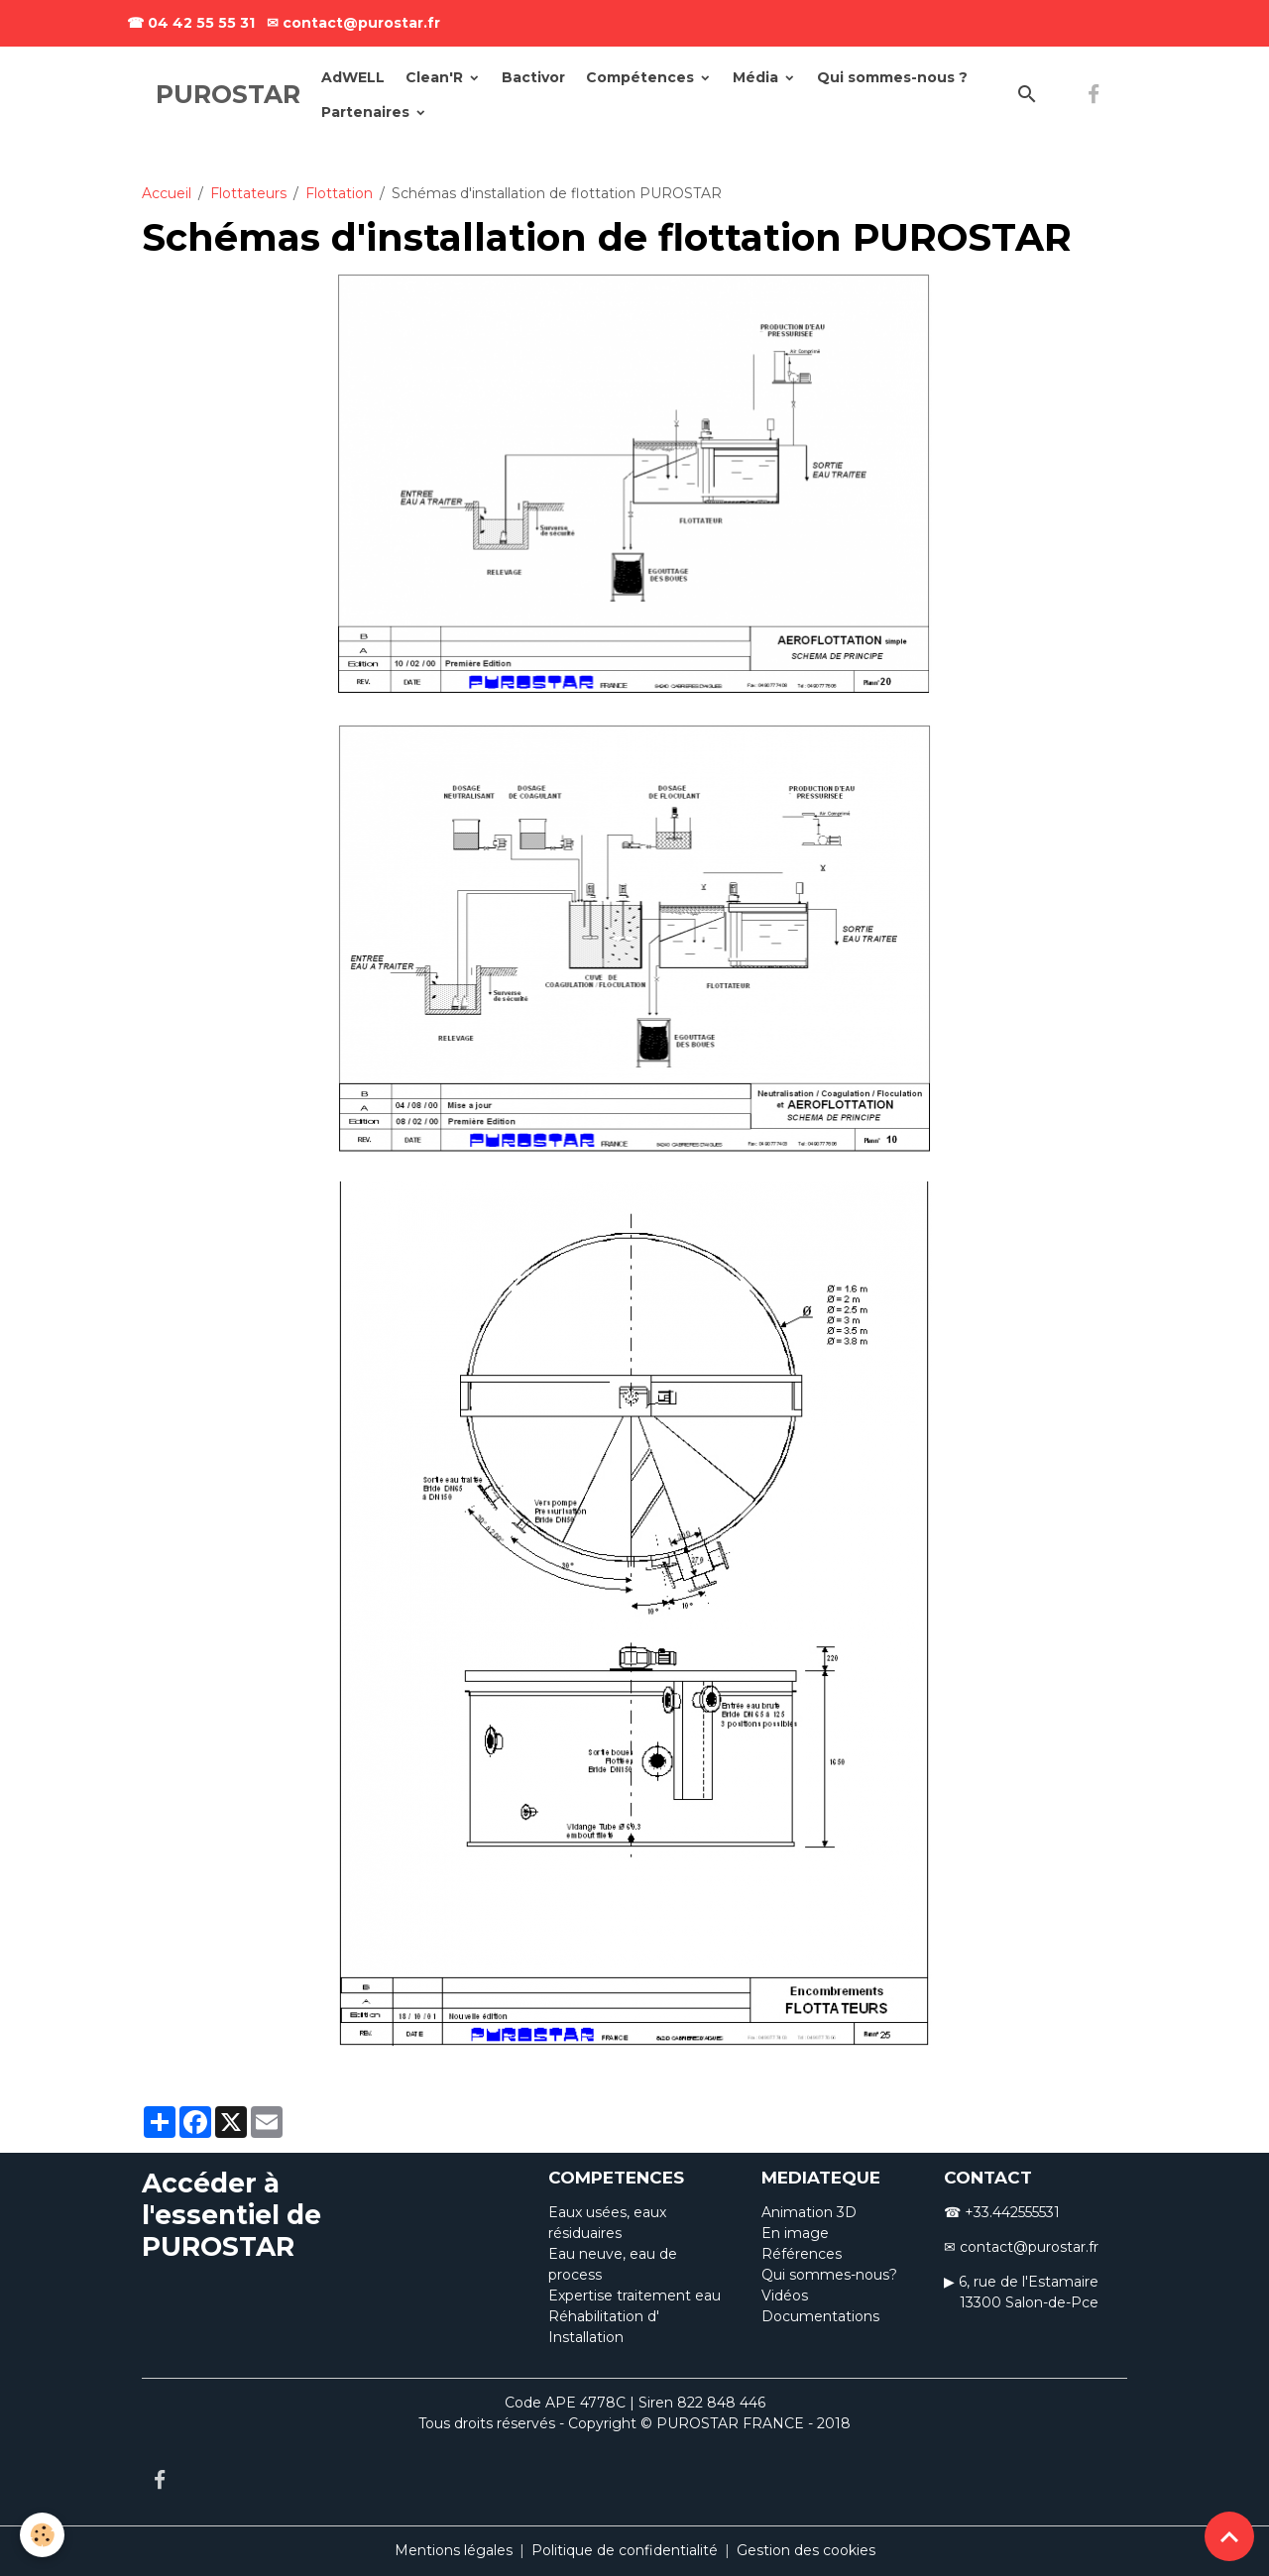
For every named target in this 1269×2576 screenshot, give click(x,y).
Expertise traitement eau (634, 2295)
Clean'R (436, 77)
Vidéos (784, 2295)
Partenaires (367, 112)
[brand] (228, 95)
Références (801, 2254)
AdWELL (353, 77)
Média (757, 77)
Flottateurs (248, 193)
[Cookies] (42, 2535)
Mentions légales (454, 2550)
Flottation (339, 193)
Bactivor (533, 77)
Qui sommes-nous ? (892, 77)
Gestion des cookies (806, 2550)
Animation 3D (809, 2212)
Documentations (820, 2316)
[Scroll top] (1229, 2536)
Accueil (166, 193)
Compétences (642, 77)
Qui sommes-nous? (829, 2275)
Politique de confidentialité (624, 2550)
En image (795, 2233)
